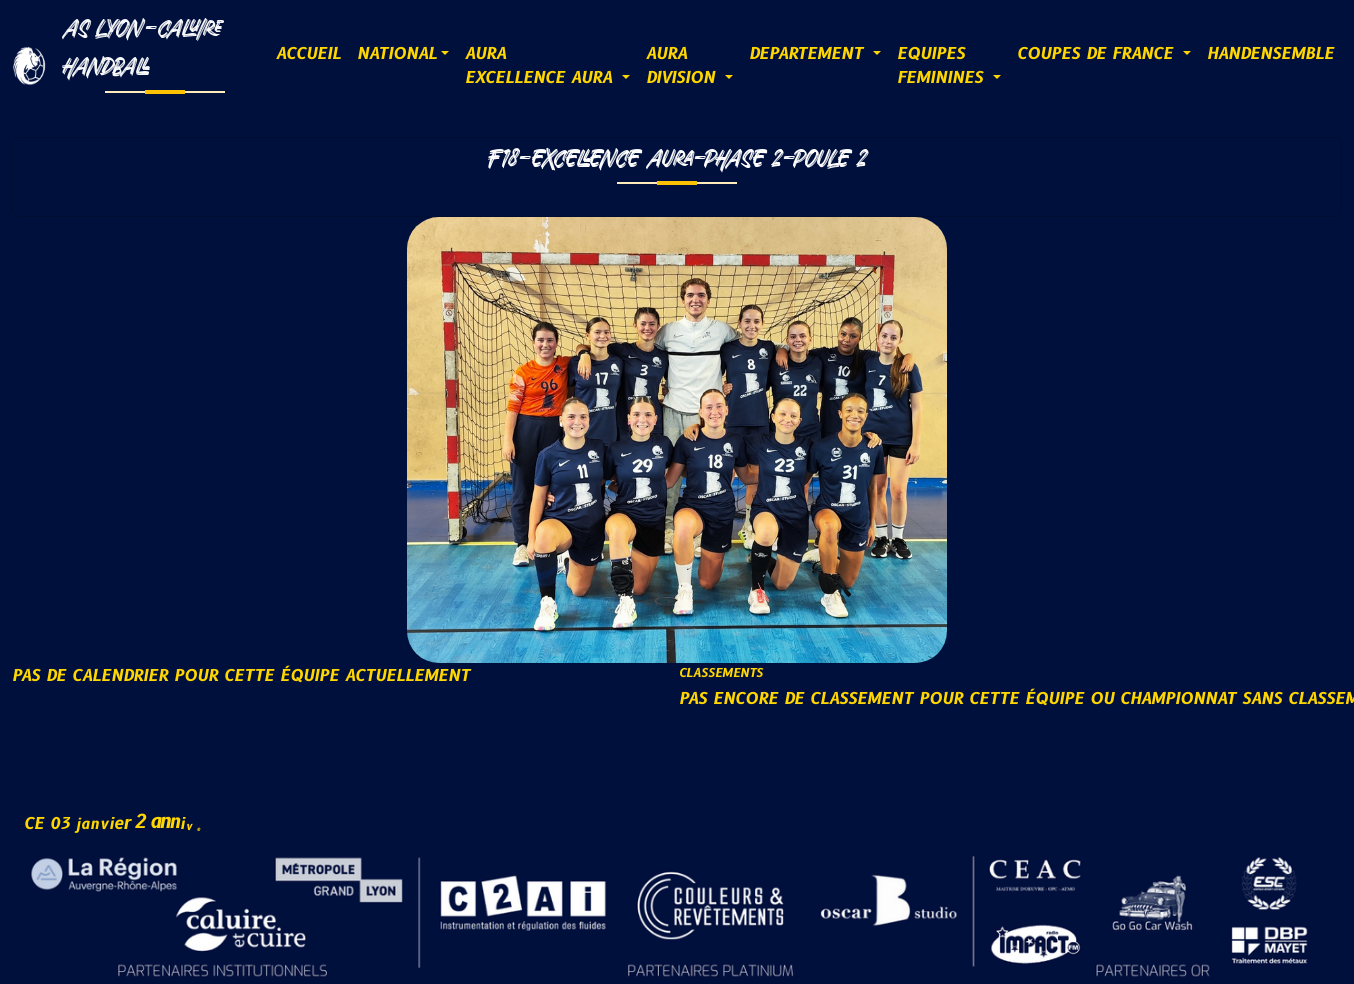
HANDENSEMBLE (1270, 54)
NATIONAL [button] (397, 54)
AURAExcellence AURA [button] (541, 66)
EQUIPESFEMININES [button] (943, 66)
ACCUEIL (308, 54)
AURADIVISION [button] (683, 66)
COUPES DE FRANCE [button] (1098, 54)
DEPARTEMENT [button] (809, 54)
